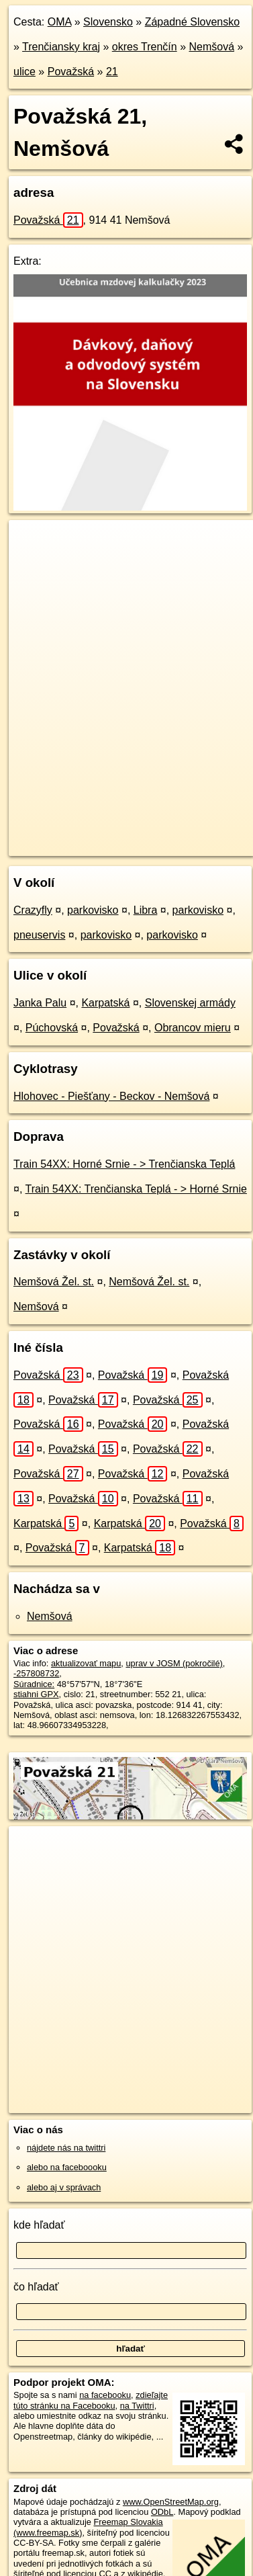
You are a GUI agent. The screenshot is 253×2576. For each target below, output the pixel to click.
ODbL (162, 2512)
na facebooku (105, 2395)
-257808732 (36, 1673)
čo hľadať (36, 2286)
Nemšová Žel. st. (53, 1281)
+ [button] (32, 543)
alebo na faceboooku (67, 2167)
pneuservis (39, 935)
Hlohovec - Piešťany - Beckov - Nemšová (111, 1096)
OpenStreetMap (107, 834)
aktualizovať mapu (86, 1663)
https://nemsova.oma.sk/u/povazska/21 (80, 845)
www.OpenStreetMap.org (171, 2502)
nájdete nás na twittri (66, 2148)
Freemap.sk (176, 834)
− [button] (32, 564)
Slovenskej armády (190, 1002)
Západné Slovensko (192, 22)
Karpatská (105, 1002)
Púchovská (52, 1027)
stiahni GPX (36, 1694)
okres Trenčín (144, 46)
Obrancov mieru (192, 1027)
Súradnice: (33, 1684)
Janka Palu (39, 1002)
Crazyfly (32, 910)
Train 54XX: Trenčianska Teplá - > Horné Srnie (136, 1189)
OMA (60, 22)
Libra (146, 910)
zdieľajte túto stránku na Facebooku (90, 2400)
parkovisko (92, 910)
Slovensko (108, 22)
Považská (71, 71)
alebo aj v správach (64, 2187)
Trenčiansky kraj (61, 46)
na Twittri (137, 2406)
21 (112, 71)
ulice (24, 71)
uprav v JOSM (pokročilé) (173, 1663)
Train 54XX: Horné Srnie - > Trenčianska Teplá (124, 1164)
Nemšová (211, 46)
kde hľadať (39, 2225)
